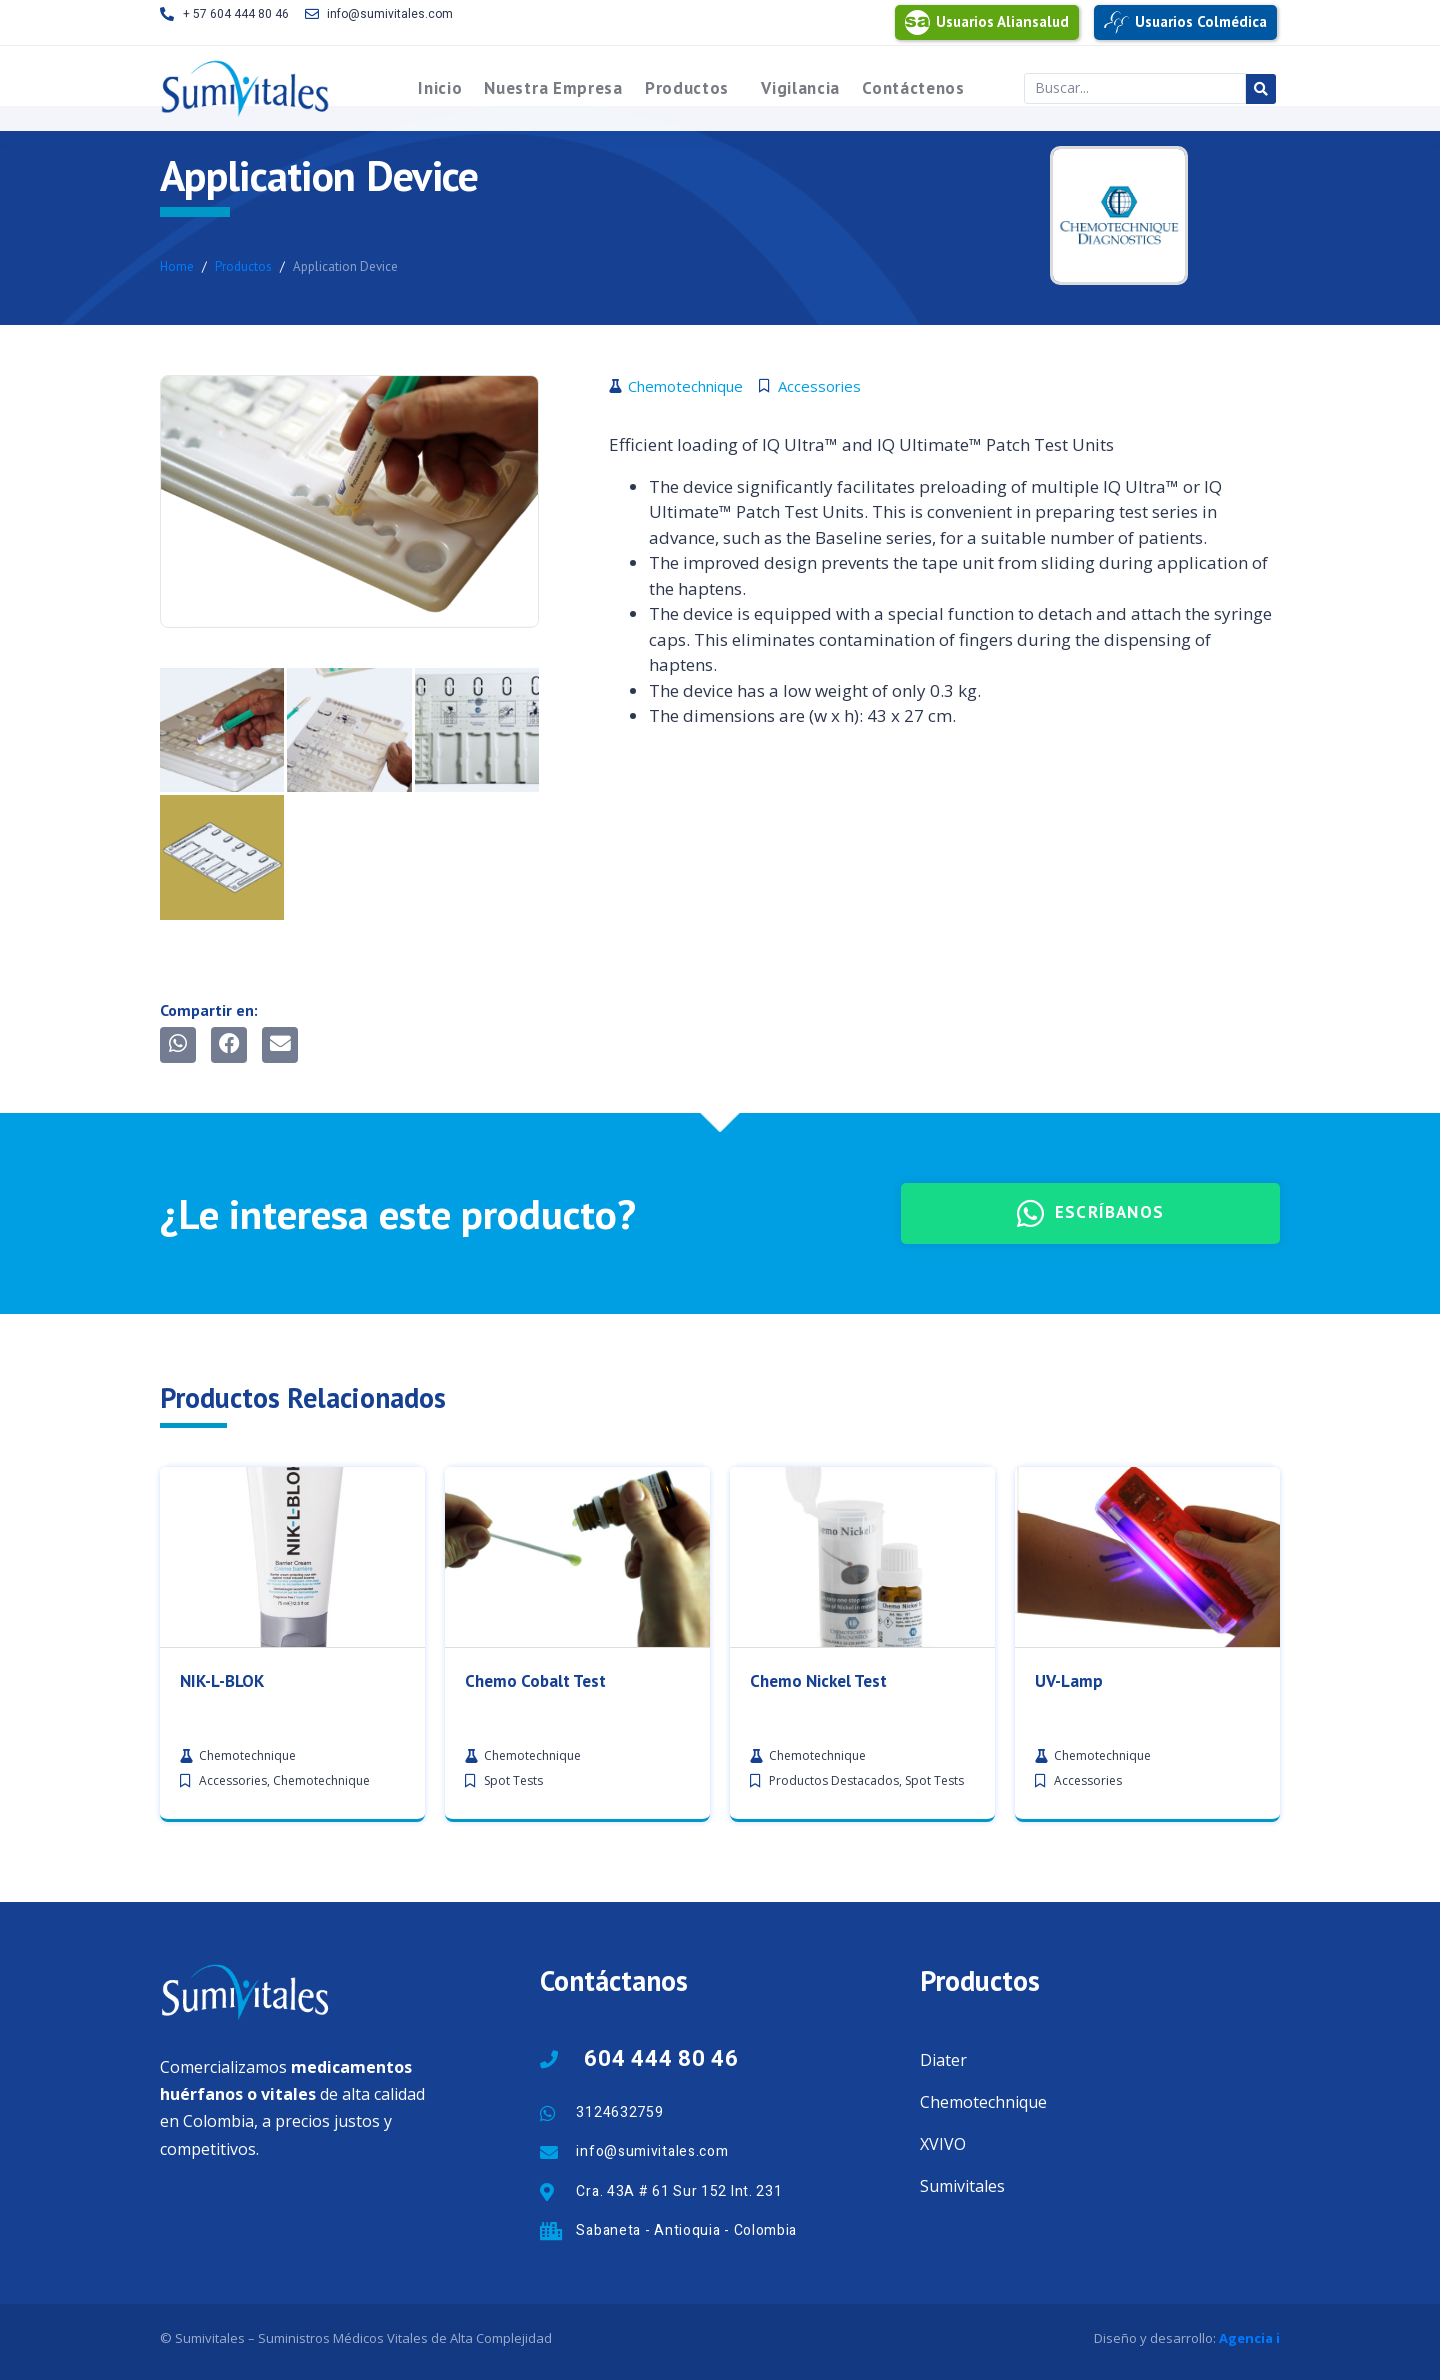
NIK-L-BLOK (222, 2018)
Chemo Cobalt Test (535, 2018)
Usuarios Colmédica (1201, 21)
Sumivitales (962, 2186)
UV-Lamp (1069, 2018)
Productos (687, 88)
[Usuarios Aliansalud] (917, 22)
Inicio (440, 88)
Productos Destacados (834, 2118)
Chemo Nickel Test (818, 2018)
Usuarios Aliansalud (1002, 21)
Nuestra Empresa (553, 88)
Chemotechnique (321, 2118)
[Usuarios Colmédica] (1116, 22)
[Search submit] (1261, 89)
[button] (178, 1045)
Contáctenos (913, 88)
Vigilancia (800, 88)
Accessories (233, 2118)
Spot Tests (513, 2118)
